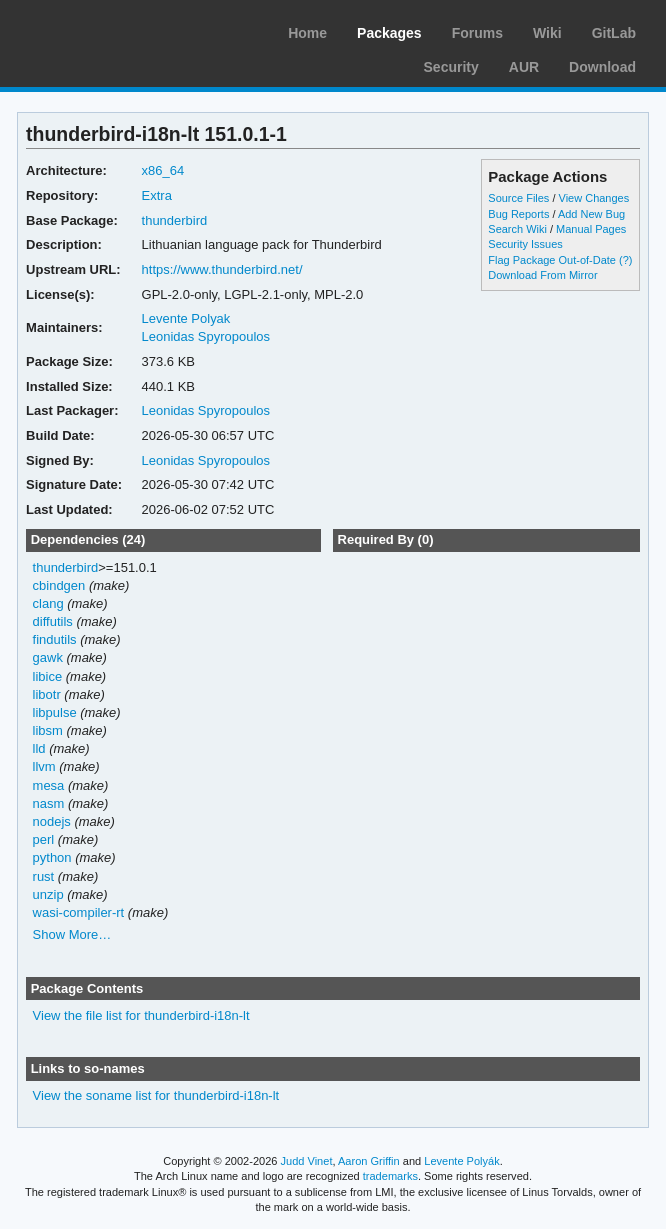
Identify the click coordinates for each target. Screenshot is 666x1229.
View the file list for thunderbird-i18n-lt (141, 1015)
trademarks (390, 1176)
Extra (157, 195)
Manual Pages (591, 229)
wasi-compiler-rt (79, 912)
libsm (48, 730)
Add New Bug (591, 214)
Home (307, 33)
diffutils (53, 621)
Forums (477, 33)
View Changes (594, 198)
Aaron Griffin (369, 1161)
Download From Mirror (542, 275)
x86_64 (163, 170)
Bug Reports (518, 214)
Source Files (518, 198)
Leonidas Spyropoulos (206, 336)
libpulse (55, 712)
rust (44, 876)
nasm (49, 803)
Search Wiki (517, 229)
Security (451, 67)
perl (44, 839)
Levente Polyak (186, 318)
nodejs (52, 821)
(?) (625, 260)
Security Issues (525, 244)
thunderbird (175, 220)
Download (602, 67)
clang (48, 603)
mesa (49, 785)
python (52, 857)
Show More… (72, 934)
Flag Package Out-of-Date (552, 260)
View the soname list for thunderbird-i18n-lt (156, 1095)
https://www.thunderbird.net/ (222, 269)
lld (39, 748)
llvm (44, 766)
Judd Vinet (307, 1161)
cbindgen (59, 585)
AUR (524, 67)
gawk (48, 657)
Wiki (547, 33)
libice (48, 676)
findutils (55, 639)
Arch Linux (110, 30)
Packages (389, 33)
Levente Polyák (461, 1161)
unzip (48, 894)
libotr (47, 694)
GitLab (614, 33)
